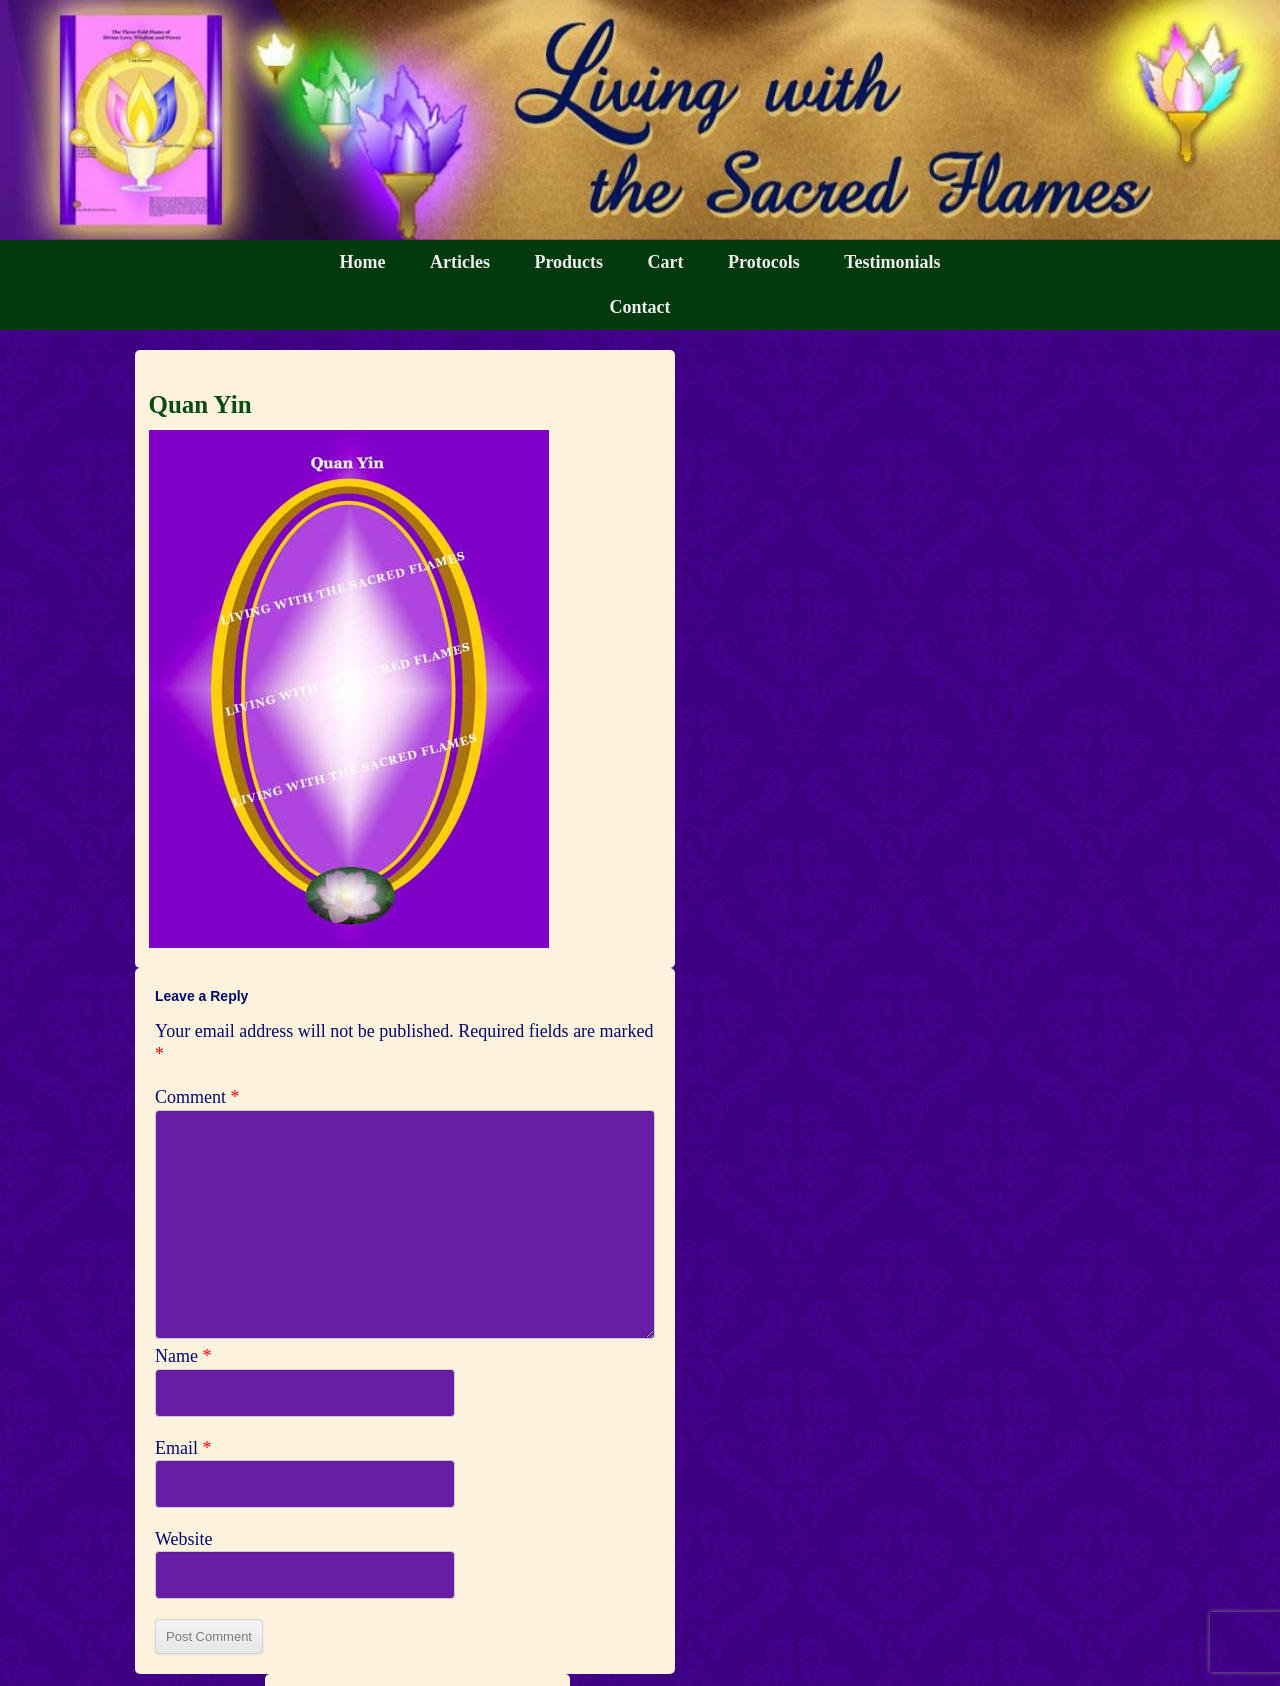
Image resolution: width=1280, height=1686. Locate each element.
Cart (666, 262)
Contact (640, 307)
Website (184, 1539)
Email (183, 1448)
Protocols (764, 262)
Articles (460, 262)
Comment (197, 1097)
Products (568, 262)
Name (183, 1356)
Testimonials (892, 262)
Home (362, 262)
